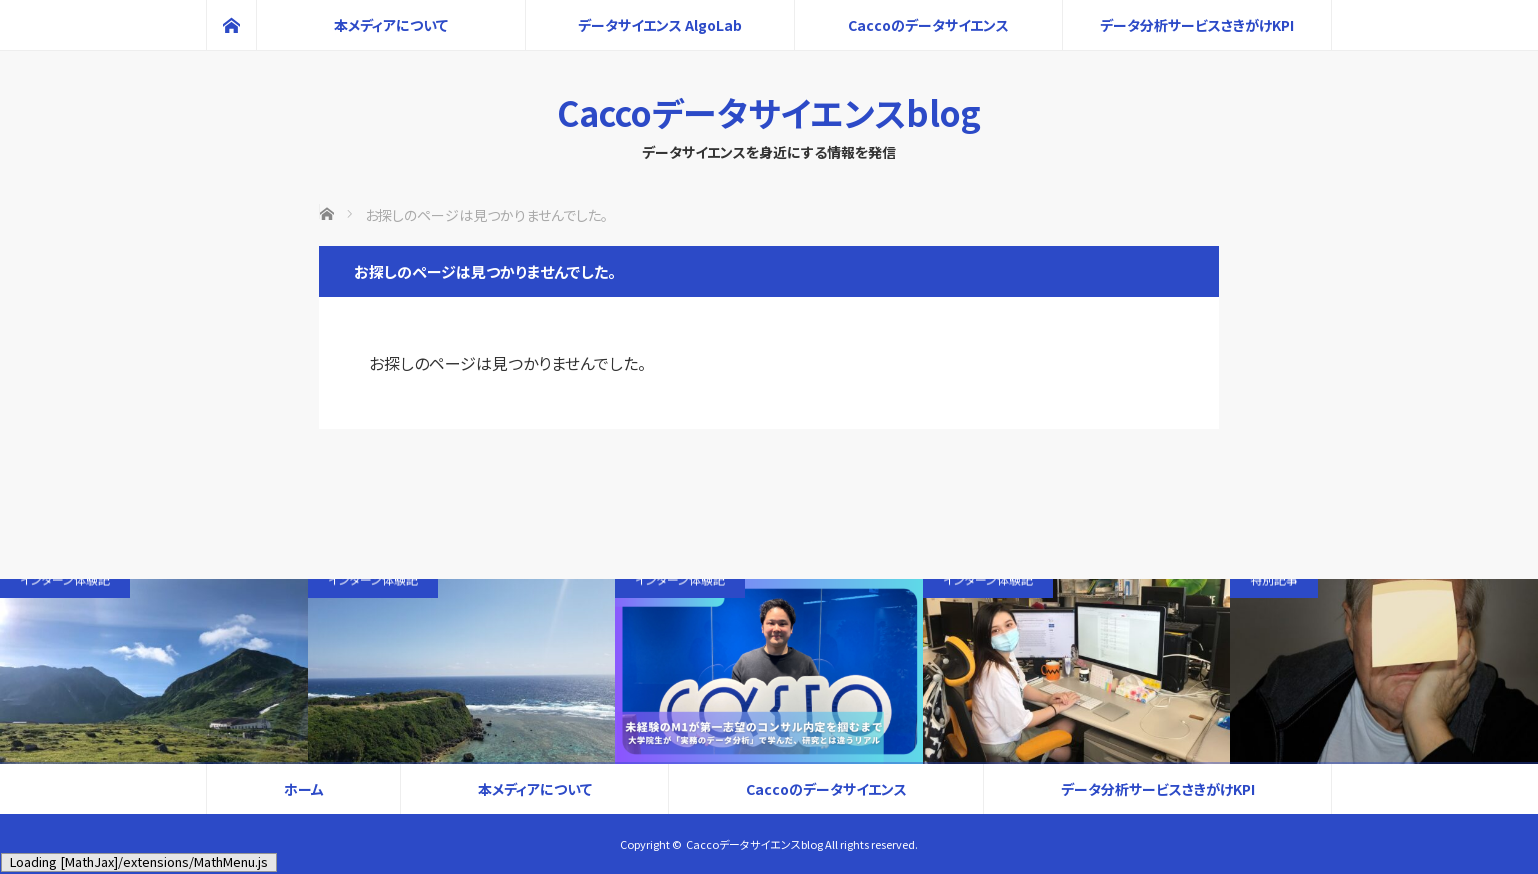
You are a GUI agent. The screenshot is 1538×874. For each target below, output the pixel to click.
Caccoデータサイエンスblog (769, 112)
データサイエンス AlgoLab (660, 25)
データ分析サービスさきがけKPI (1197, 25)
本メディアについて (391, 25)
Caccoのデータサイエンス (928, 25)
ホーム (304, 789)
